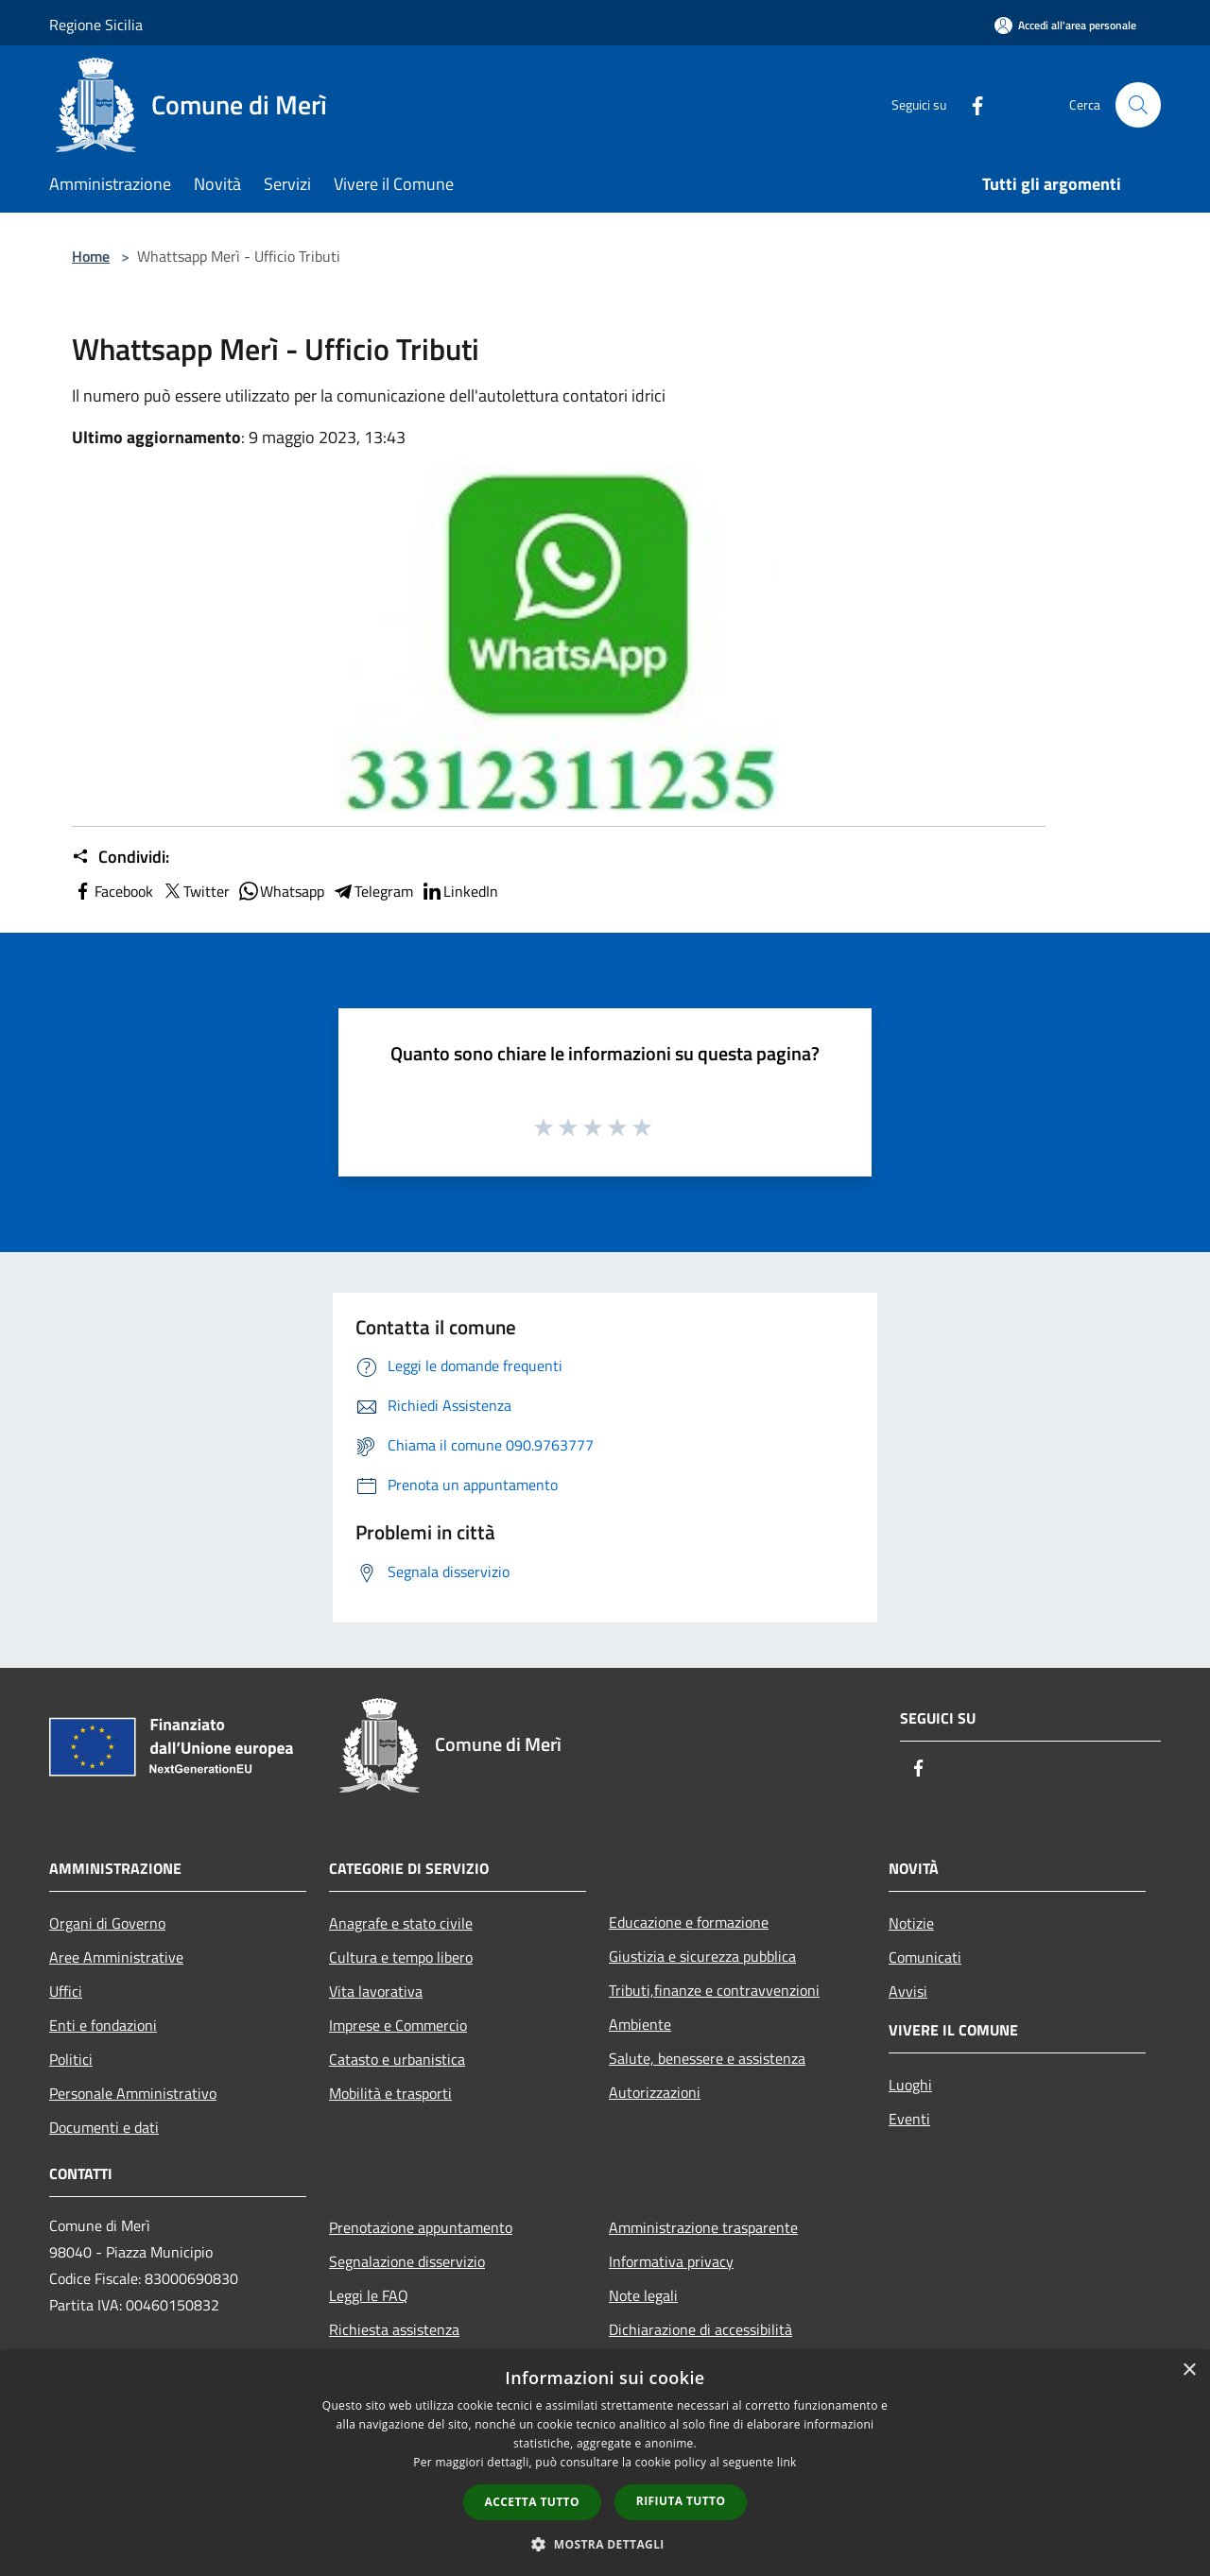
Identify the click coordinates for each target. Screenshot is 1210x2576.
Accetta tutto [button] (532, 2502)
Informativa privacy (671, 2261)
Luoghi (910, 2084)
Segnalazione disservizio (407, 2261)
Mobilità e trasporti (390, 2093)
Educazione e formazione (689, 1922)
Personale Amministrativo (132, 2093)
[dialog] (605, 2463)
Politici (71, 2059)
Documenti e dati (104, 2127)
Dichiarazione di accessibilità (700, 2329)
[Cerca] (1138, 105)
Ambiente (640, 2024)
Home (91, 256)
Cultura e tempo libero (401, 1957)
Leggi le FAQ (368, 2295)
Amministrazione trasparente (703, 2227)
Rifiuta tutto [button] (681, 2501)
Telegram (372, 891)
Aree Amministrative (116, 1957)
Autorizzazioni (654, 2092)
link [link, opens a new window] (787, 2462)
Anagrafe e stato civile (401, 1923)
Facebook (112, 891)
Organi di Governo (107, 1923)
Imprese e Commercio (398, 2025)
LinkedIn (459, 891)
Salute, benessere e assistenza (707, 2058)
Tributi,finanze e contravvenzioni (714, 1990)
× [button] (1189, 2370)
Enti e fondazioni (103, 2025)
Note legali (643, 2295)
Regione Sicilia (96, 24)
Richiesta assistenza (394, 2329)
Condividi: (120, 857)
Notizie (911, 1923)
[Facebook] (970, 104)
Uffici (65, 1991)
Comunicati (925, 1957)
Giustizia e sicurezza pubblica (702, 1956)
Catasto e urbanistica (397, 2059)
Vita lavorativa (376, 1991)
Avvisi (908, 1991)
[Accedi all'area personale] (1065, 25)
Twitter (195, 891)
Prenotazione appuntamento (420, 2227)
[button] (605, 2543)
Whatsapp (280, 891)
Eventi (909, 2118)
